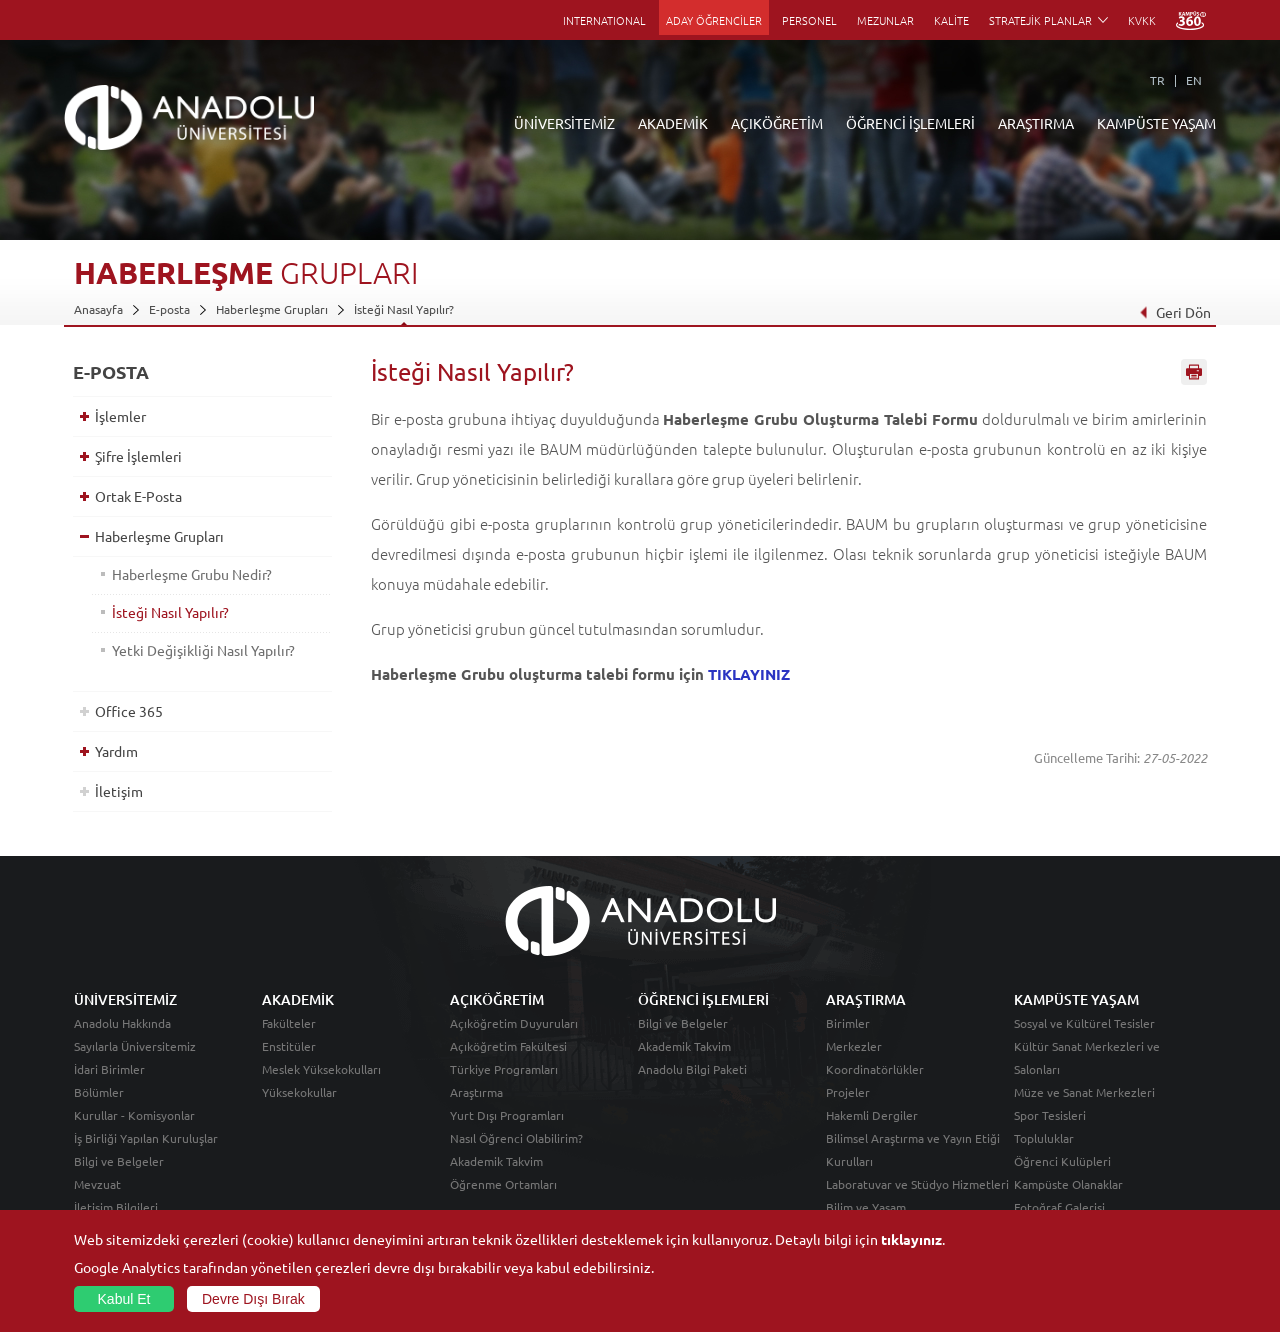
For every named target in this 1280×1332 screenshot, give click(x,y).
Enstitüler (289, 1046)
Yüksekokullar (299, 1092)
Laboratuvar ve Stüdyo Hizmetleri (917, 1184)
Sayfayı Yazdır (1194, 373)
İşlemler (120, 416)
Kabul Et (124, 1299)
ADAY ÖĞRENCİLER (714, 20)
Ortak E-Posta (138, 496)
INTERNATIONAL (604, 20)
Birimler (848, 1023)
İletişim (119, 791)
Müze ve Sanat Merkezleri (1084, 1092)
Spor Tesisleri (1050, 1115)
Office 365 (129, 711)
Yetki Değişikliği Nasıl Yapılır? (203, 650)
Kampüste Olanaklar (1068, 1184)
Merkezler (854, 1046)
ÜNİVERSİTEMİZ (564, 123)
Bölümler (99, 1092)
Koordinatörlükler (875, 1069)
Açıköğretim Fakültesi (508, 1046)
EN (1194, 80)
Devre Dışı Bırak (253, 1299)
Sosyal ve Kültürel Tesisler (1084, 1023)
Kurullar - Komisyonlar (134, 1115)
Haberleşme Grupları (272, 309)
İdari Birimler (109, 1069)
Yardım (116, 751)
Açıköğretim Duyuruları (514, 1023)
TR (1157, 80)
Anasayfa (98, 309)
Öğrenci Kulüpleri (1062, 1161)
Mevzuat (97, 1184)
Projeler (848, 1092)
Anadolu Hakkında (122, 1023)
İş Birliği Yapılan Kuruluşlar (146, 1138)
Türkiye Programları (504, 1069)
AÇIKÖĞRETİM (777, 123)
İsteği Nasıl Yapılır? (404, 309)
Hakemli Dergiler (872, 1115)
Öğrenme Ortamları (503, 1184)
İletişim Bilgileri (116, 1207)
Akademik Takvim (496, 1161)
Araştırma (476, 1092)
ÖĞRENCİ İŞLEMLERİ (910, 123)
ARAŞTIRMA (1036, 123)
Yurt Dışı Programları (507, 1115)
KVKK (1142, 20)
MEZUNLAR (885, 20)
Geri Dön (1175, 312)
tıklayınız (911, 1239)
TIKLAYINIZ (749, 674)
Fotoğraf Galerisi (1059, 1207)
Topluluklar (1044, 1138)
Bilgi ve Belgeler (119, 1161)
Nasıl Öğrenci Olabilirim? (516, 1138)
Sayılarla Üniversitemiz (135, 1046)
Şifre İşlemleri (138, 456)
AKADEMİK (673, 123)
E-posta (169, 309)
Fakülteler (289, 1023)
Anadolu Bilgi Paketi (692, 1069)
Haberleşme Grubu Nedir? (192, 574)
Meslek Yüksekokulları (321, 1069)
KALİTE (951, 20)
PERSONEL (809, 20)
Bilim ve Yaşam (866, 1207)
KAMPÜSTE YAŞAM (1156, 123)
